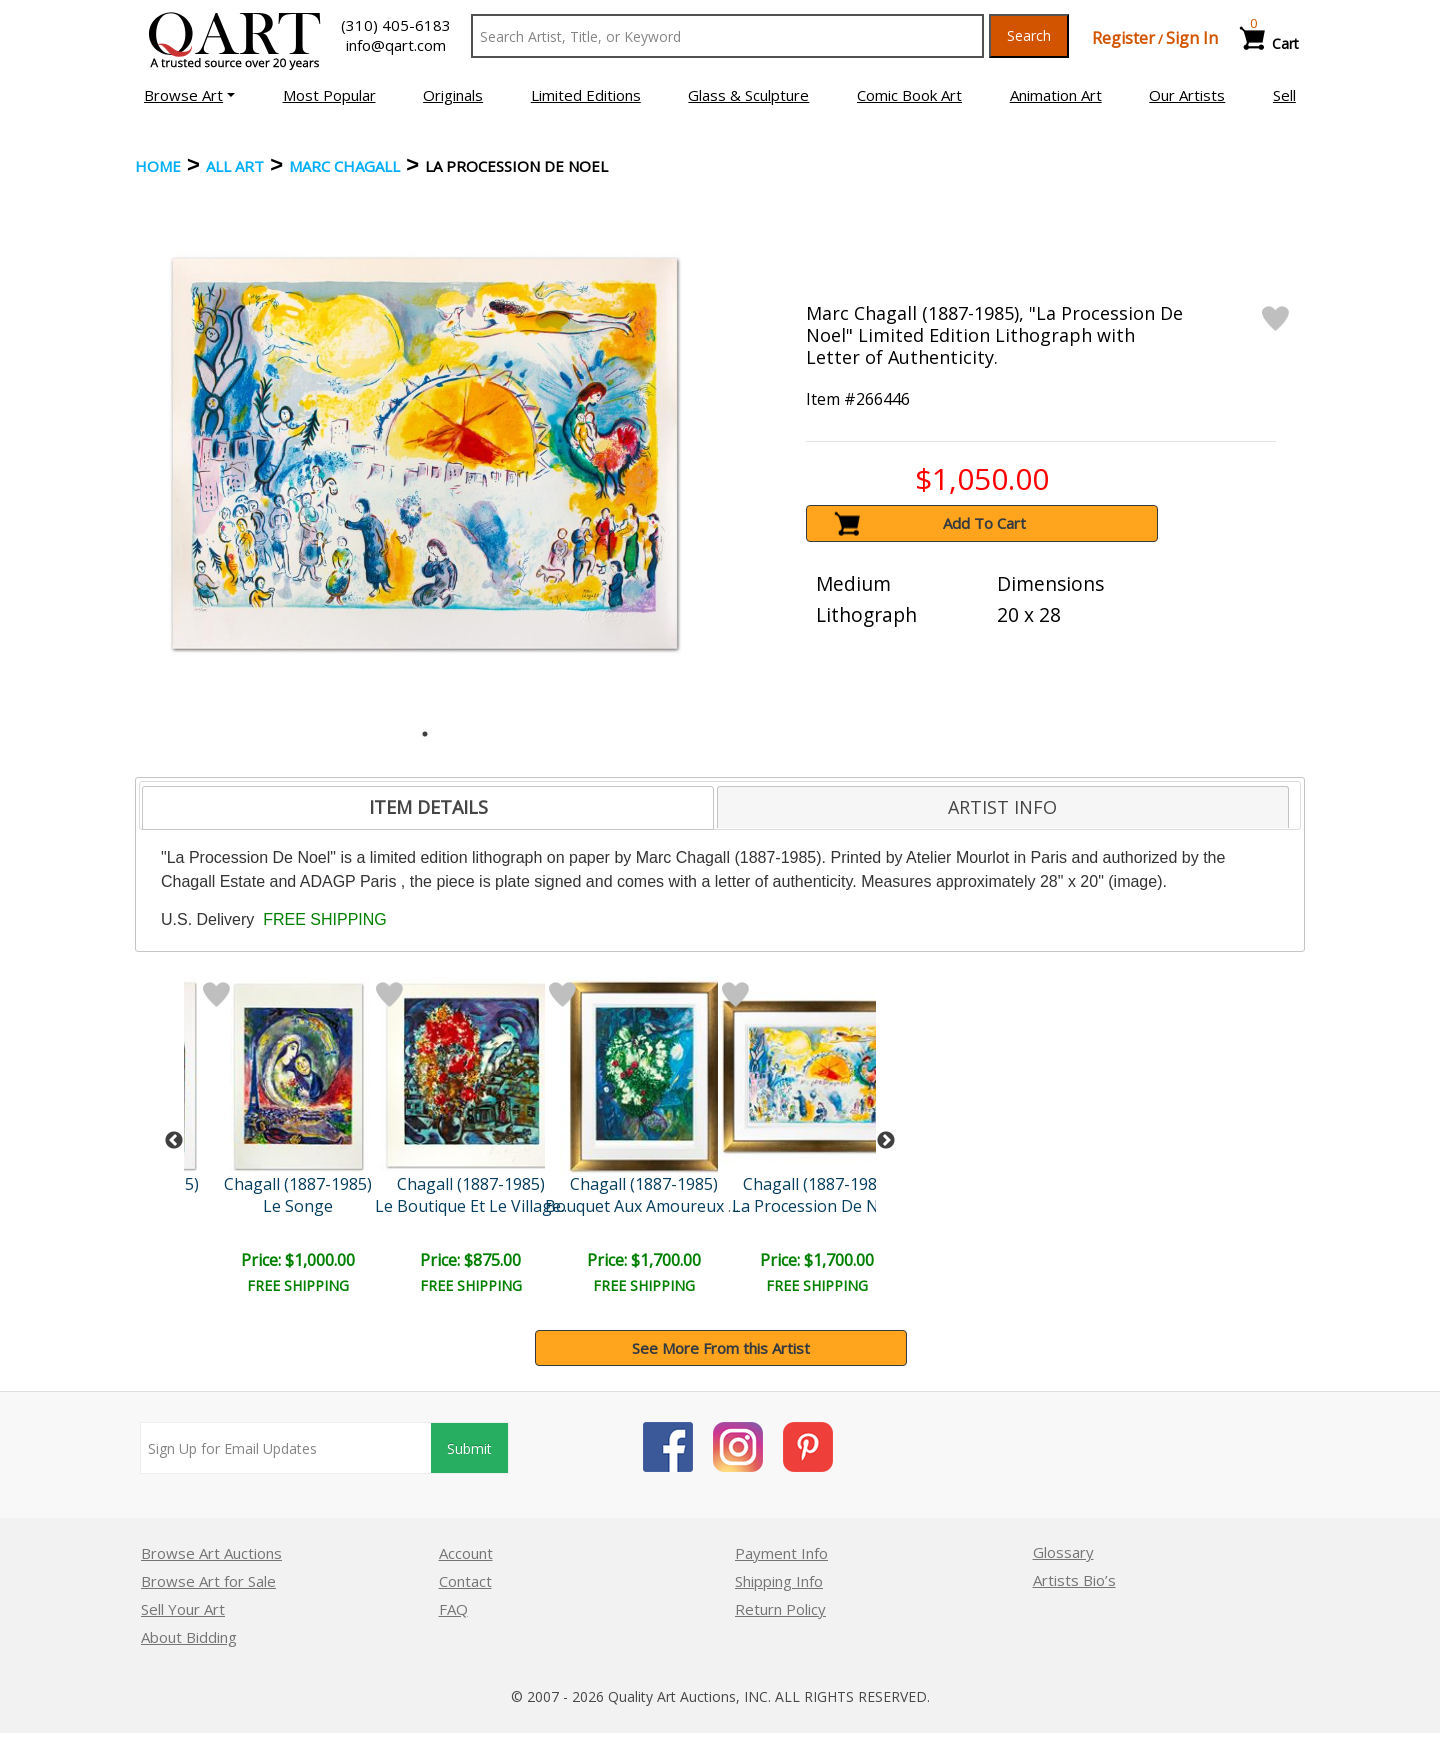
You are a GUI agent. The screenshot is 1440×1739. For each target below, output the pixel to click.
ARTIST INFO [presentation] (1002, 807)
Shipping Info (779, 1581)
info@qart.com (396, 45)
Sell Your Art (183, 1609)
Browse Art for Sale (208, 1581)
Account (466, 1553)
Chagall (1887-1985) (298, 1184)
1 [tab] (425, 734)
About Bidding (189, 1637)
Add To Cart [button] (984, 523)
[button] (189, 95)
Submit (469, 1448)
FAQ (453, 1609)
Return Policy (780, 1609)
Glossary (1063, 1552)
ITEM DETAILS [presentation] (428, 807)
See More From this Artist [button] (721, 1348)
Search (1029, 35)
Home (158, 166)
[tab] (428, 808)
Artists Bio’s (1074, 1580)
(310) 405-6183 (396, 25)
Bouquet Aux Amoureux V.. (644, 1206)
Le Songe (298, 1206)
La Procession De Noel (817, 1206)
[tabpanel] (425, 453)
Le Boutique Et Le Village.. (471, 1206)
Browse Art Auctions (211, 1553)
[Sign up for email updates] (286, 1448)
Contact (465, 1581)
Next (886, 1141)
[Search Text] (727, 36)
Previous (174, 1141)
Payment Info (781, 1553)
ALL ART (235, 166)
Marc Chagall (344, 166)
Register (1123, 38)
